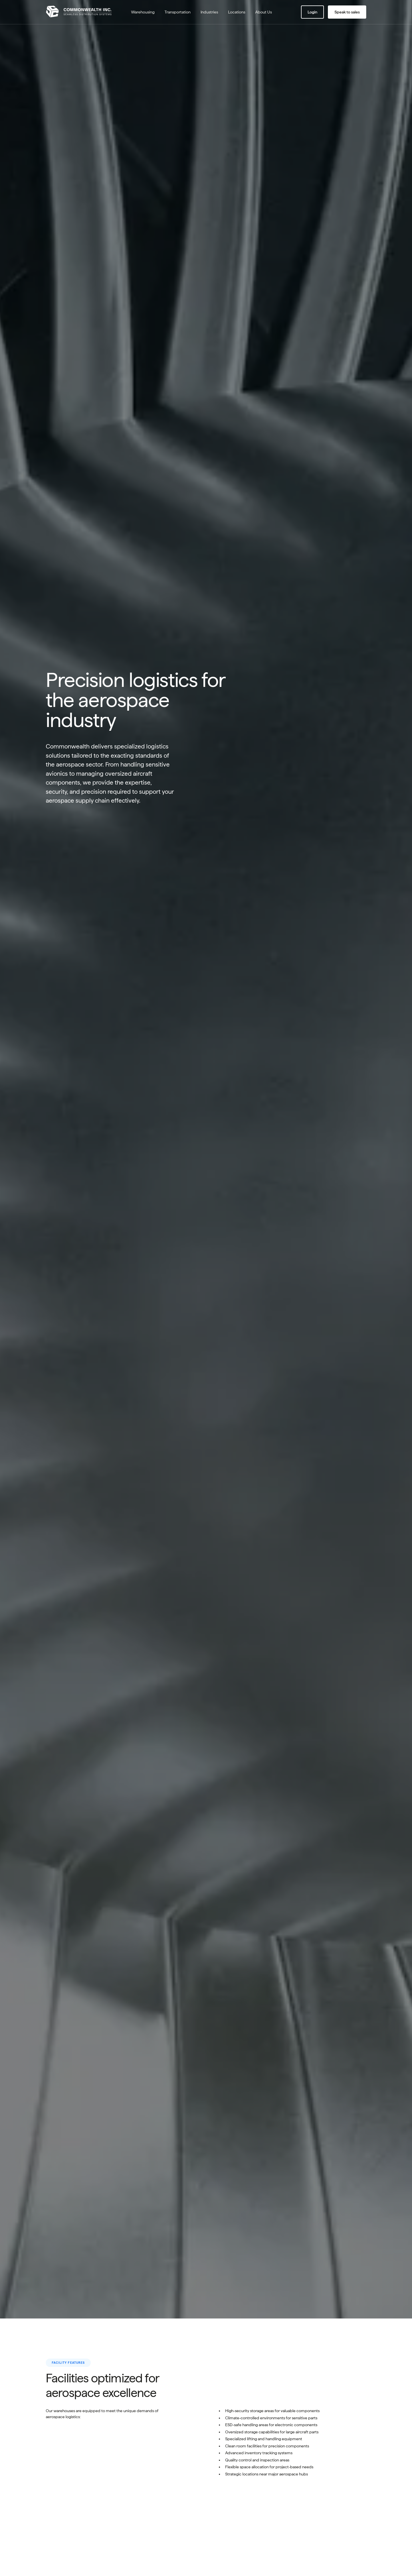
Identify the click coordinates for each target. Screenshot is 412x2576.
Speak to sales (347, 12)
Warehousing (142, 12)
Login (312, 12)
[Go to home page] (82, 11)
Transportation (178, 12)
